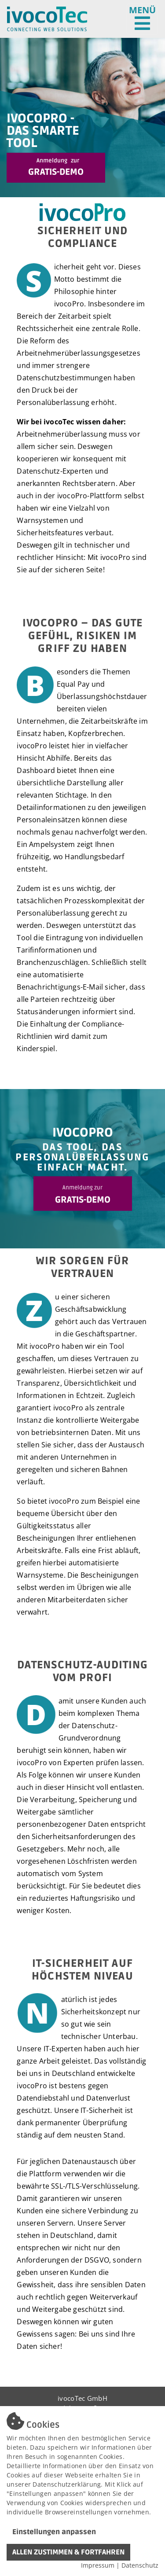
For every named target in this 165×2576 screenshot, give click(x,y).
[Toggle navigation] (142, 19)
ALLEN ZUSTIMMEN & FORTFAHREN (68, 2552)
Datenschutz (139, 2565)
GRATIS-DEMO (82, 1194)
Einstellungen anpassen (54, 2532)
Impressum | (101, 2565)
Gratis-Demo (56, 167)
